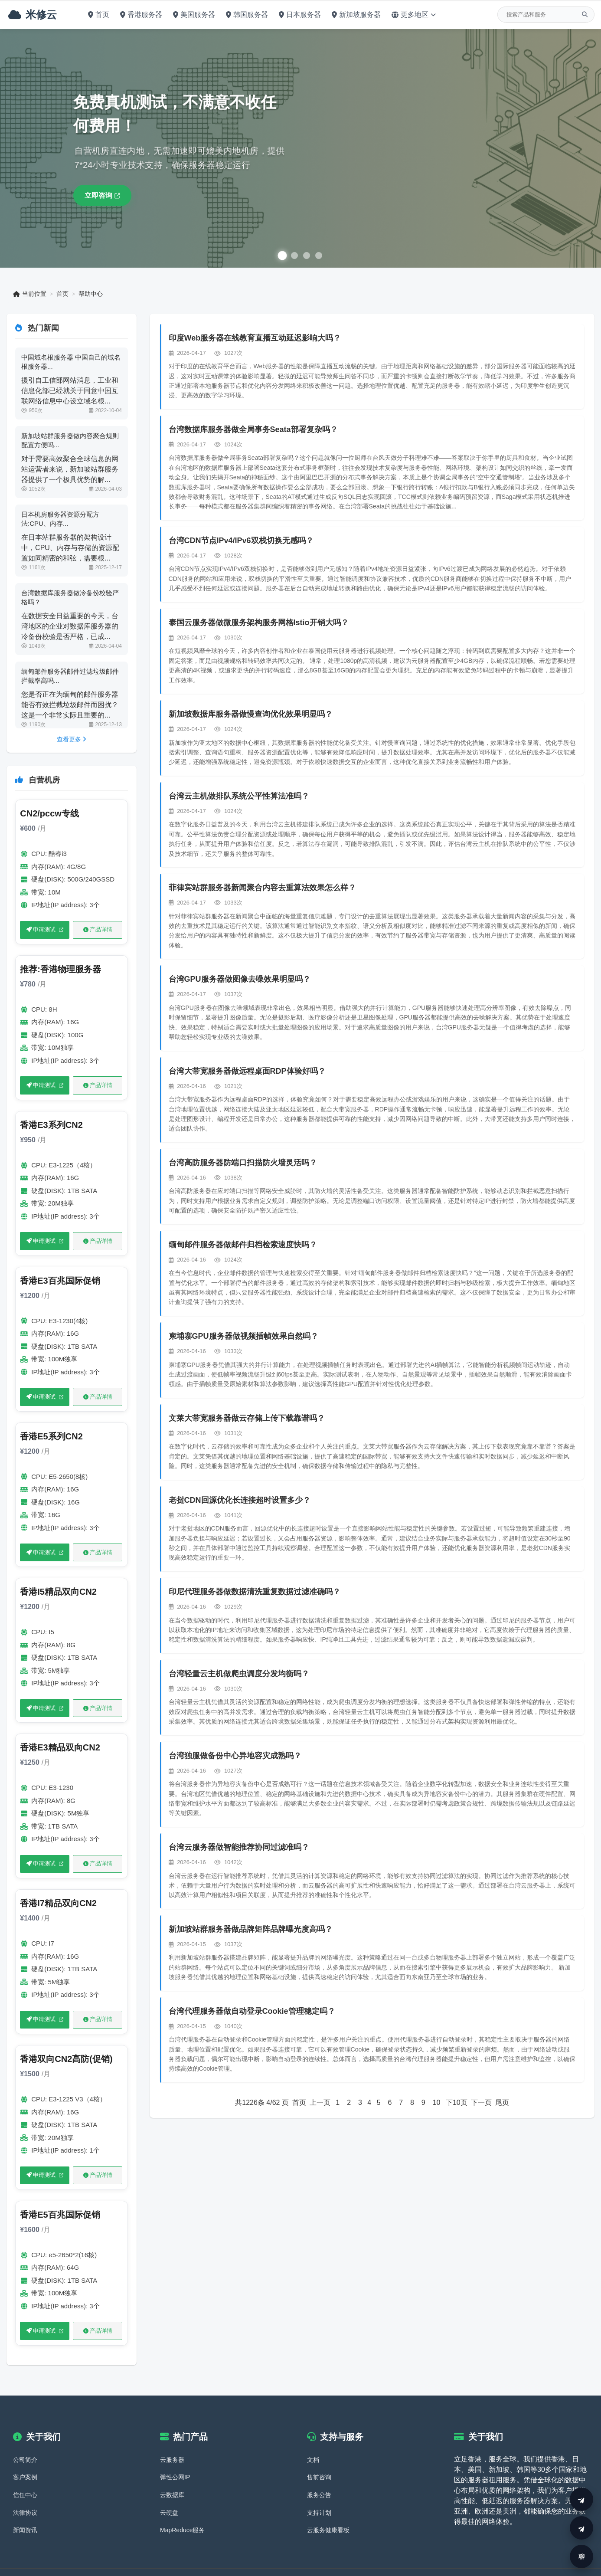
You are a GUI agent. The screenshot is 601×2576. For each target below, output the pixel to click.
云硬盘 (169, 2489)
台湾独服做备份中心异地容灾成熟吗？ (235, 1756)
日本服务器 (299, 14)
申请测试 (41, 929)
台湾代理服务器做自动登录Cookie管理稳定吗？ (252, 2011)
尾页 (502, 2103)
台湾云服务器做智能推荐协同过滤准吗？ (239, 1847)
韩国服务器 (246, 14)
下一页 (481, 2103)
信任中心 (25, 2471)
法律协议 (25, 2489)
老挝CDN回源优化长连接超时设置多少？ (240, 1500)
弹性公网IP (175, 2454)
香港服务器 (140, 14)
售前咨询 (319, 2454)
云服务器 (172, 2436)
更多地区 (412, 14)
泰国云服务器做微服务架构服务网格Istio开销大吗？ (259, 623)
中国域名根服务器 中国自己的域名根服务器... (71, 362)
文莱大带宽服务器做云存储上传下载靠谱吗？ (247, 1418)
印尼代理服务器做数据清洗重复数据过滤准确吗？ (255, 1592)
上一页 (320, 2103)
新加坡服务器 (354, 14)
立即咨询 (104, 195)
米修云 (31, 14)
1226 (250, 2103)
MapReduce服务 (182, 2506)
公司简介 (25, 2436)
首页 (97, 14)
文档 (313, 2436)
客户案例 (25, 2454)
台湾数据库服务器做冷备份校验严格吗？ (70, 597)
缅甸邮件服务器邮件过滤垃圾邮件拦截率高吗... (70, 676)
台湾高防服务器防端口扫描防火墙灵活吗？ (243, 1163)
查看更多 (72, 739)
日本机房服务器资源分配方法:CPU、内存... (61, 519)
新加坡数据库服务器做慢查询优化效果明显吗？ (251, 714)
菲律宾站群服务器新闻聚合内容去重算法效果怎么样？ (262, 888)
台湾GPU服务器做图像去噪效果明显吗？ (240, 980)
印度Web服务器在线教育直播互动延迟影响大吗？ (255, 338)
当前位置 (29, 293)
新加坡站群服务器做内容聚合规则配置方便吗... (70, 440)
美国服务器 (193, 14)
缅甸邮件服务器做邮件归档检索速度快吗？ (243, 1245)
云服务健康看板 (328, 2506)
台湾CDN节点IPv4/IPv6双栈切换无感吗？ (241, 541)
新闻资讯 (25, 2506)
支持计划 (319, 2489)
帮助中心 (90, 293)
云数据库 (172, 2471)
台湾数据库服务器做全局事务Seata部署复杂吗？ (253, 430)
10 (436, 2103)
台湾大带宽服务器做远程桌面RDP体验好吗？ (247, 1071)
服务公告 (319, 2471)
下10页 (456, 2103)
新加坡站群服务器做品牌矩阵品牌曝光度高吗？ (251, 1929)
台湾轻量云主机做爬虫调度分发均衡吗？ (239, 1674)
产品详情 (97, 929)
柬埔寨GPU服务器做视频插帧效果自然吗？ (244, 1336)
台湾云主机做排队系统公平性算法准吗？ (239, 796)
